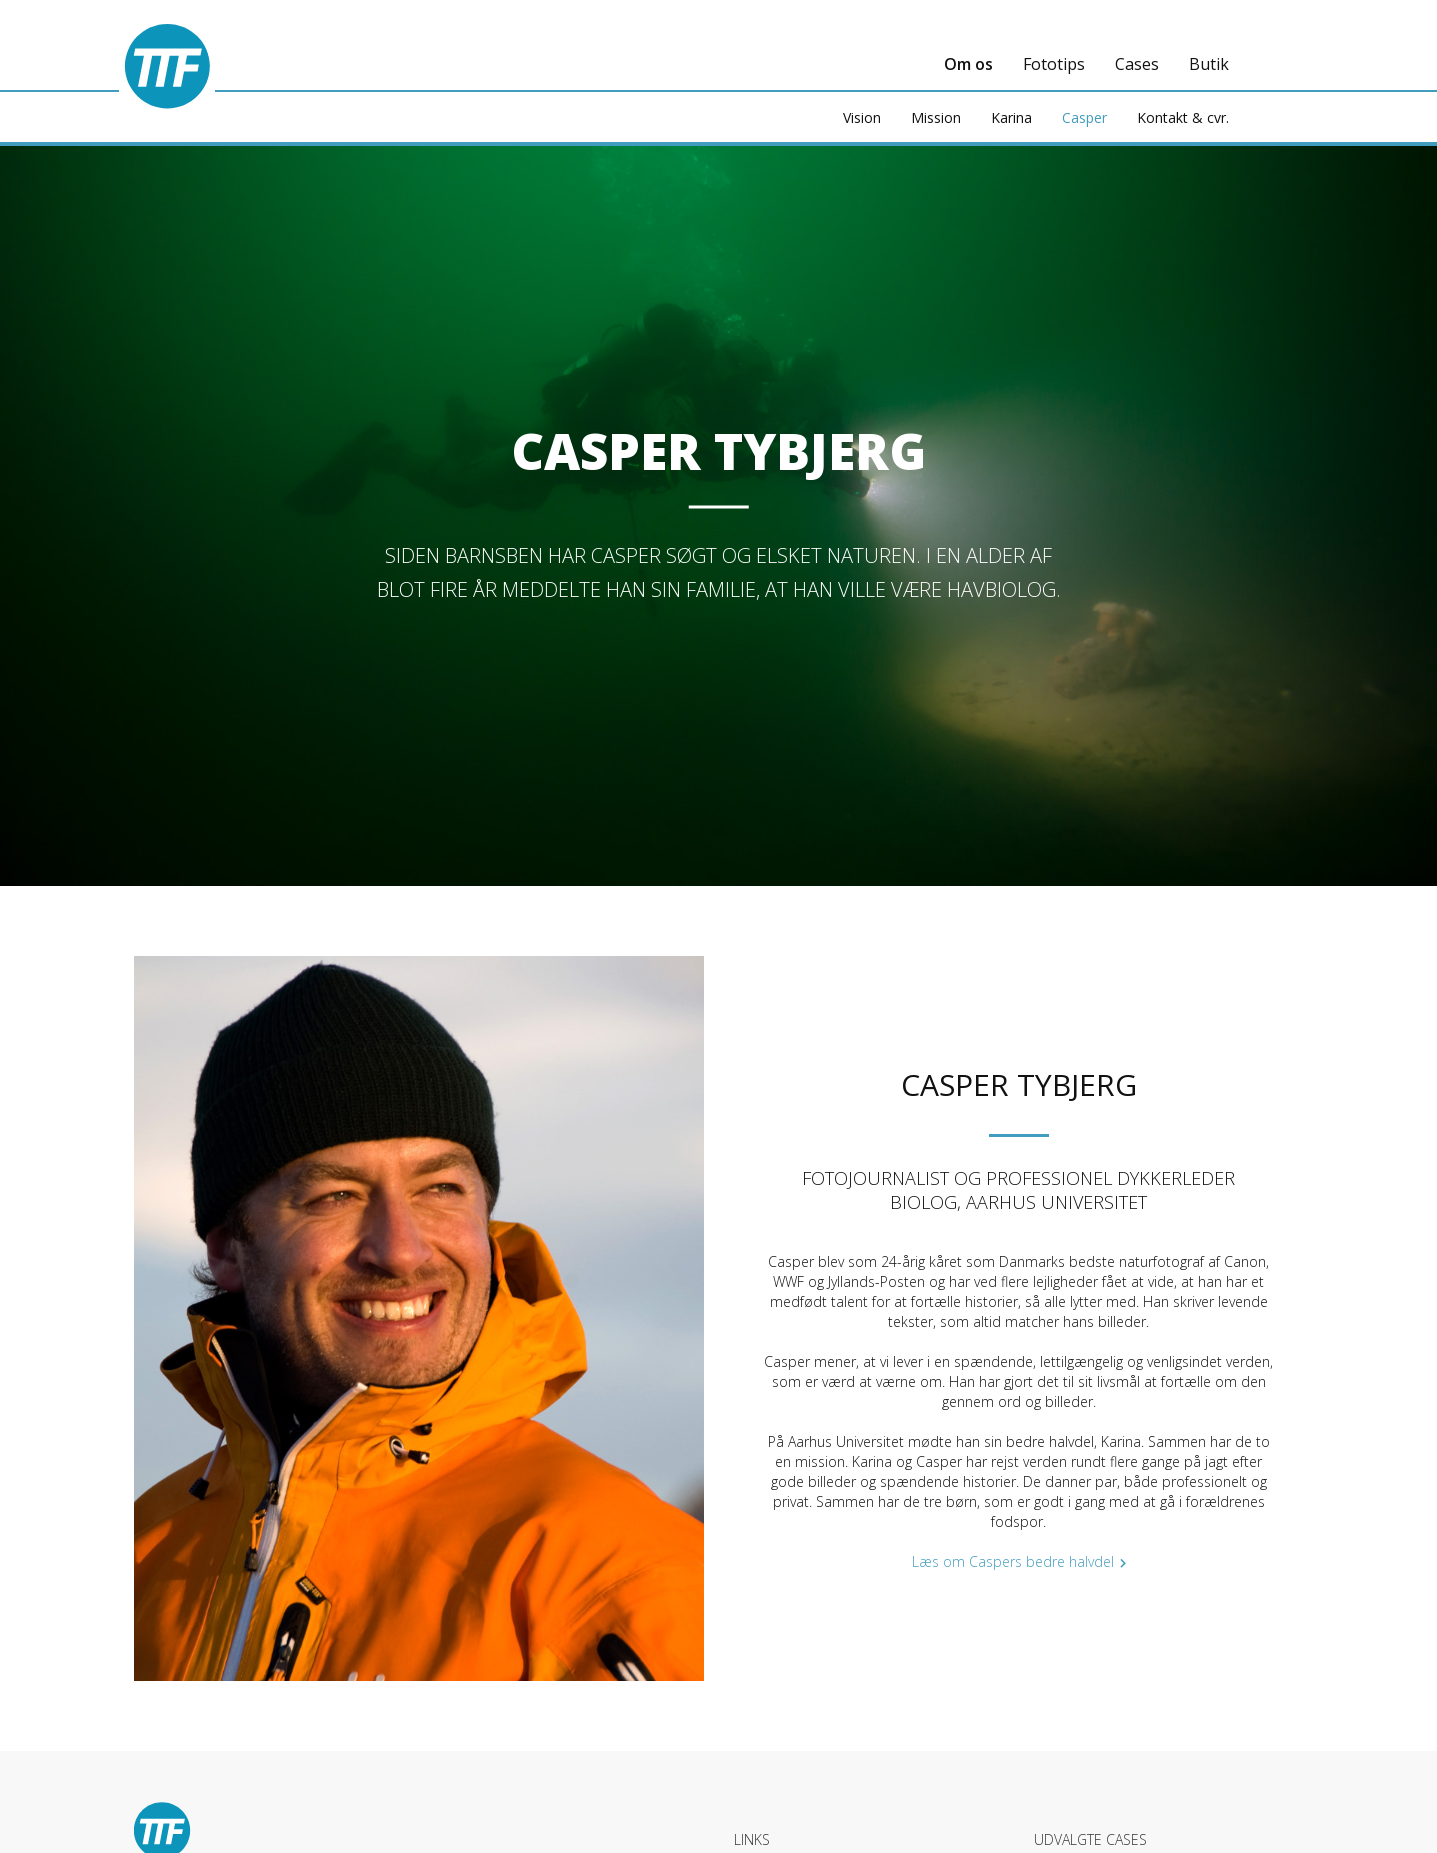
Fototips (1054, 64)
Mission (936, 117)
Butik (1209, 64)
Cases (1137, 64)
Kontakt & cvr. (1183, 117)
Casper (1084, 117)
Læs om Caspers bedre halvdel (1013, 1561)
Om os (968, 64)
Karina (1011, 117)
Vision (862, 117)
